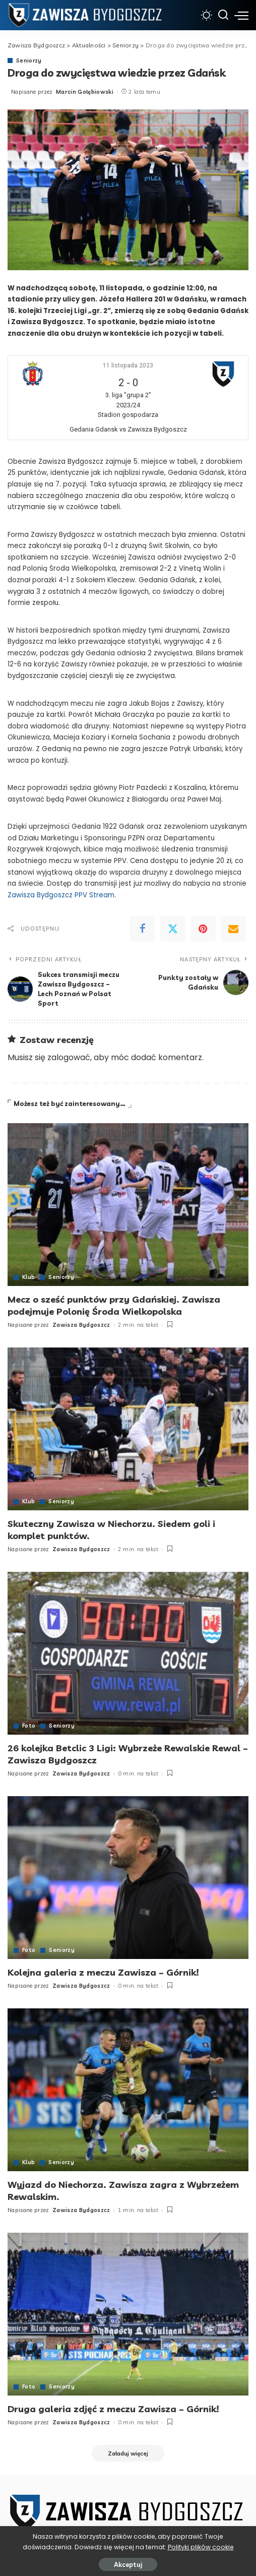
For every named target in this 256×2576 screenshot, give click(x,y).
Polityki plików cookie (201, 2547)
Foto (29, 1724)
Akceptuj (128, 2564)
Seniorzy (29, 61)
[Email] (233, 929)
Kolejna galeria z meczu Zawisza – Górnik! (103, 1969)
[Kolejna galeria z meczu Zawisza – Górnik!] (128, 1874)
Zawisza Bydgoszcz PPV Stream (61, 895)
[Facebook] (142, 929)
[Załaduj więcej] (128, 2449)
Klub (28, 1276)
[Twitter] (172, 929)
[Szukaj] (223, 15)
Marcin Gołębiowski (84, 91)
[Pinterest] (203, 929)
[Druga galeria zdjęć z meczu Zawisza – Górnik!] (128, 2310)
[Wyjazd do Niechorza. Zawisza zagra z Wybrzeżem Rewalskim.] (128, 2086)
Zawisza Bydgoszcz (81, 1323)
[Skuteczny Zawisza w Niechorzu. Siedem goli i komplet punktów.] (128, 1427)
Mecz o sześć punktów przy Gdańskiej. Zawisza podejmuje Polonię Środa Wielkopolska (114, 1304)
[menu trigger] (241, 15)
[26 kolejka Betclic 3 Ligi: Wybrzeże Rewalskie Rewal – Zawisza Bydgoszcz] (128, 1651)
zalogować (68, 1057)
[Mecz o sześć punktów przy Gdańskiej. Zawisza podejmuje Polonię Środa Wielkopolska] (128, 1204)
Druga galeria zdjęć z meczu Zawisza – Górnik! (113, 2405)
